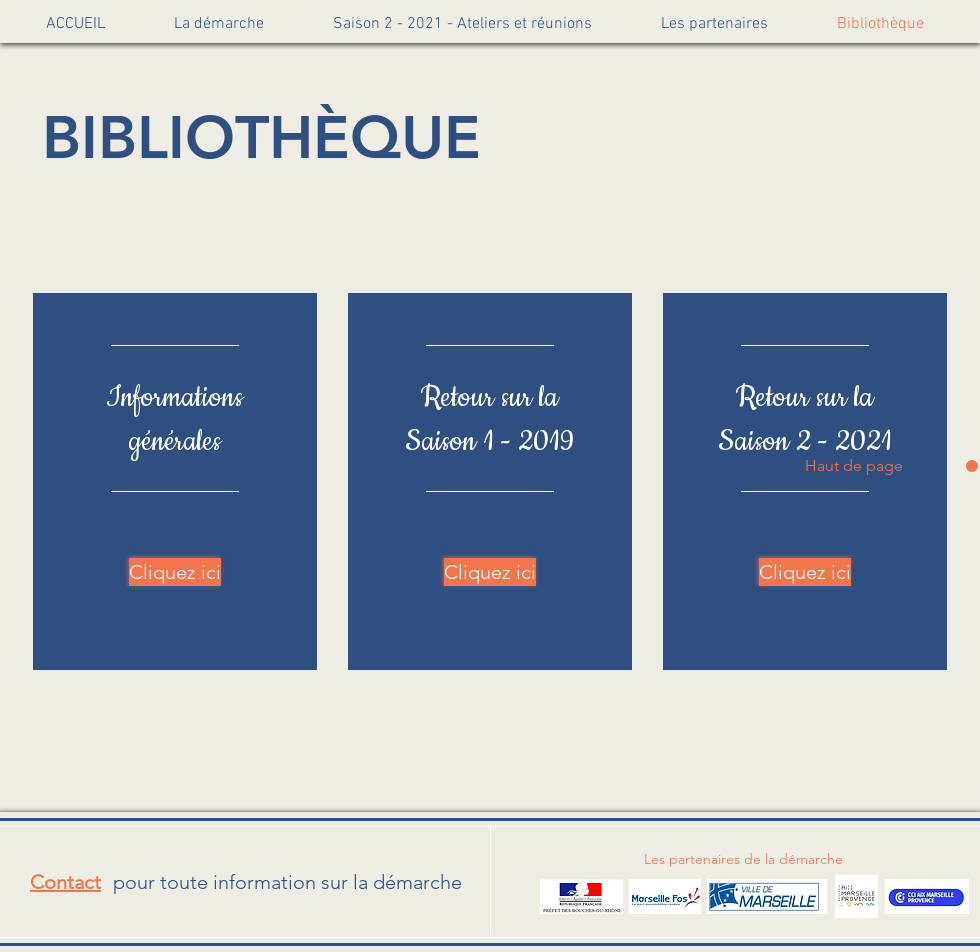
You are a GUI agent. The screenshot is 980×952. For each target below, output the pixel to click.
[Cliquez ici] (175, 572)
